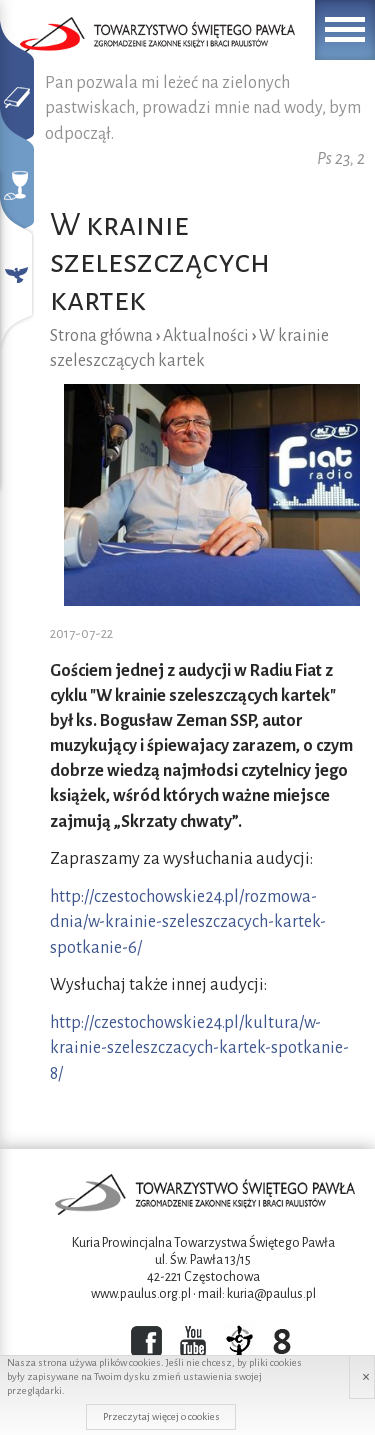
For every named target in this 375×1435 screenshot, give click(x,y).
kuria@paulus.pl (271, 1294)
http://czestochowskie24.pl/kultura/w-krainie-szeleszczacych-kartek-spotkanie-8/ (199, 1048)
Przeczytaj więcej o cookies (161, 1416)
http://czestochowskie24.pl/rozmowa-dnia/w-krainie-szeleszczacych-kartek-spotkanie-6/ (188, 922)
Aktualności (206, 336)
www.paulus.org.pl (141, 1294)
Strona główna (101, 336)
